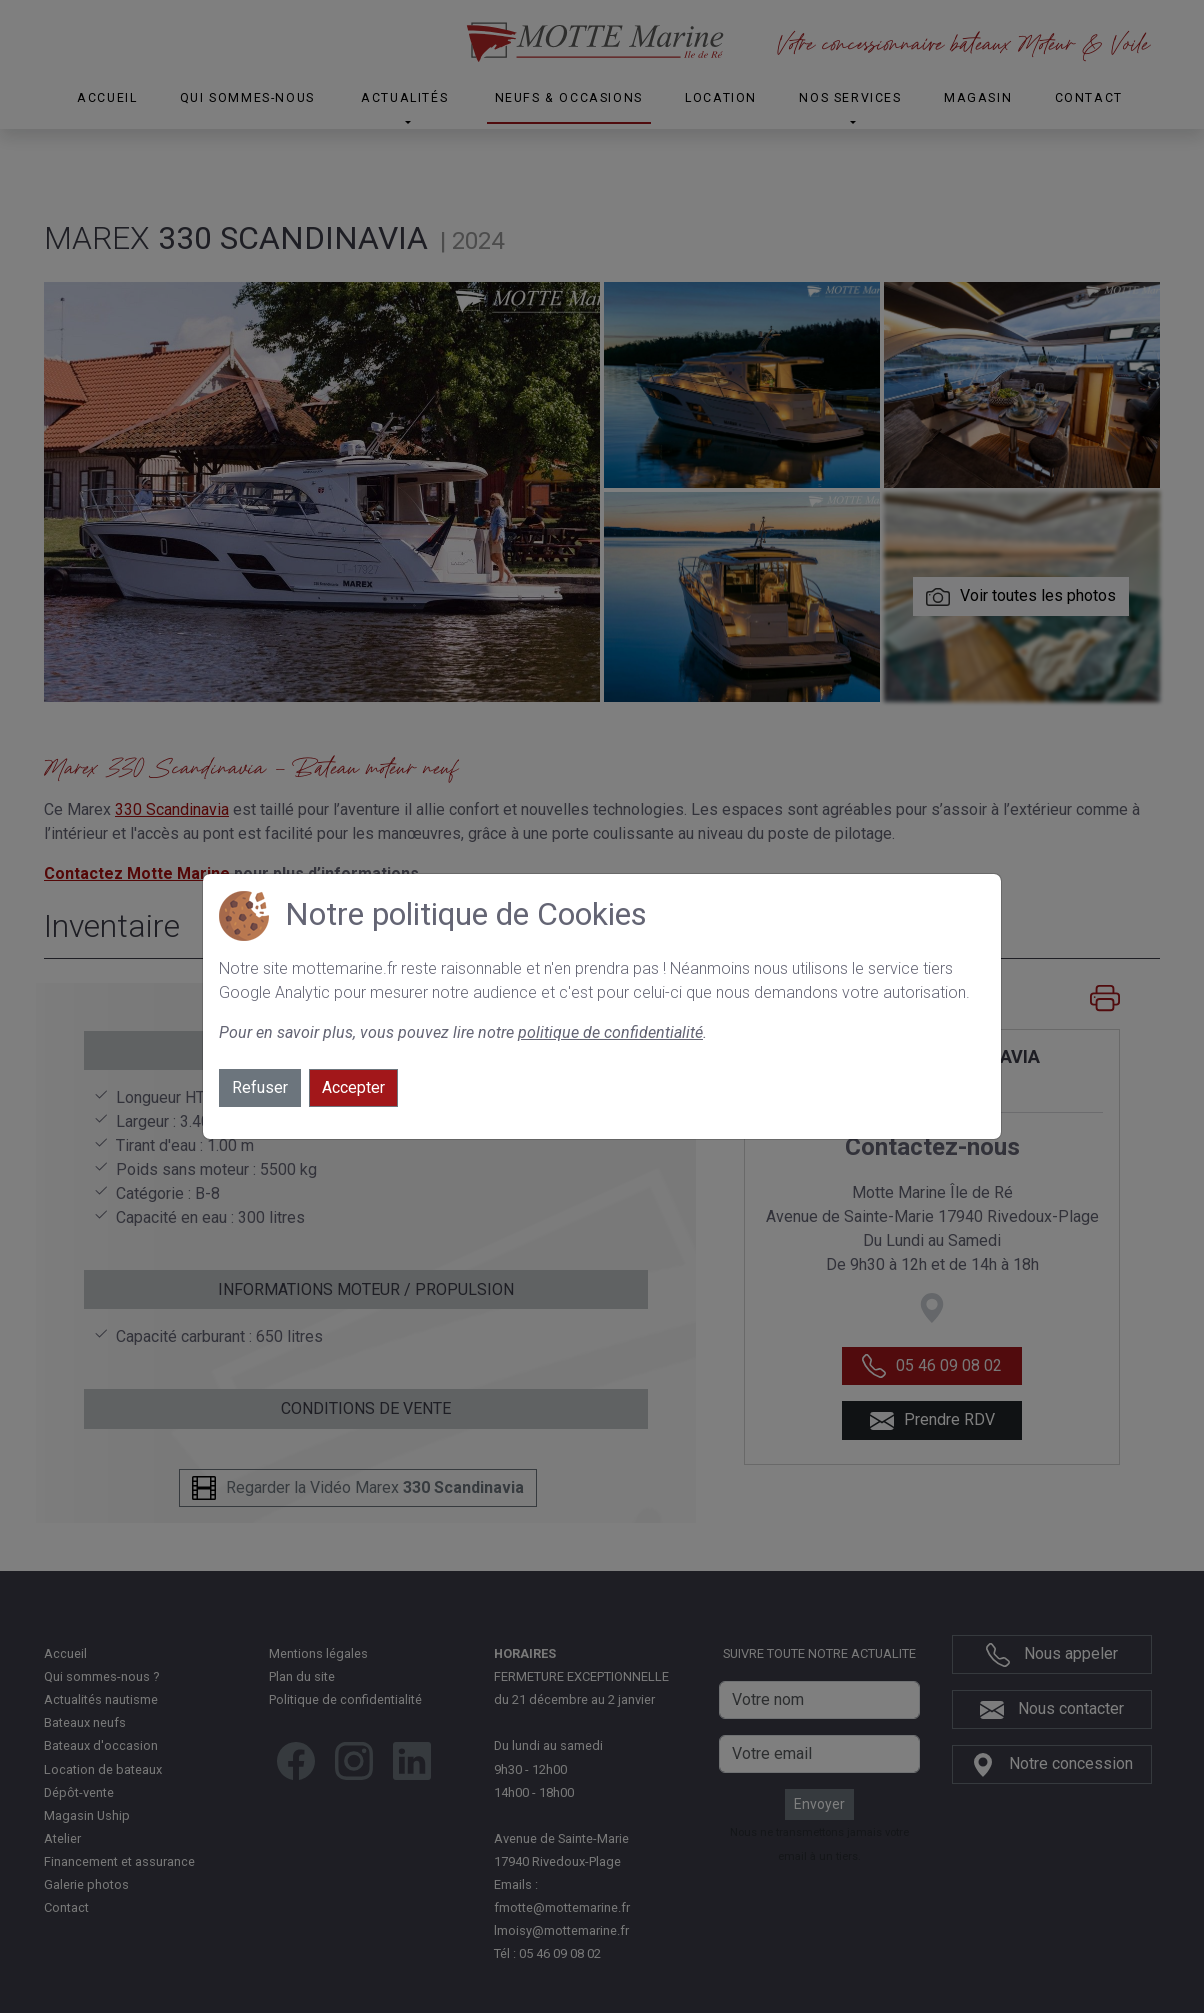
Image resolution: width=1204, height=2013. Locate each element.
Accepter (353, 1087)
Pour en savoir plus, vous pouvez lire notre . (463, 1032)
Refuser (260, 1087)
